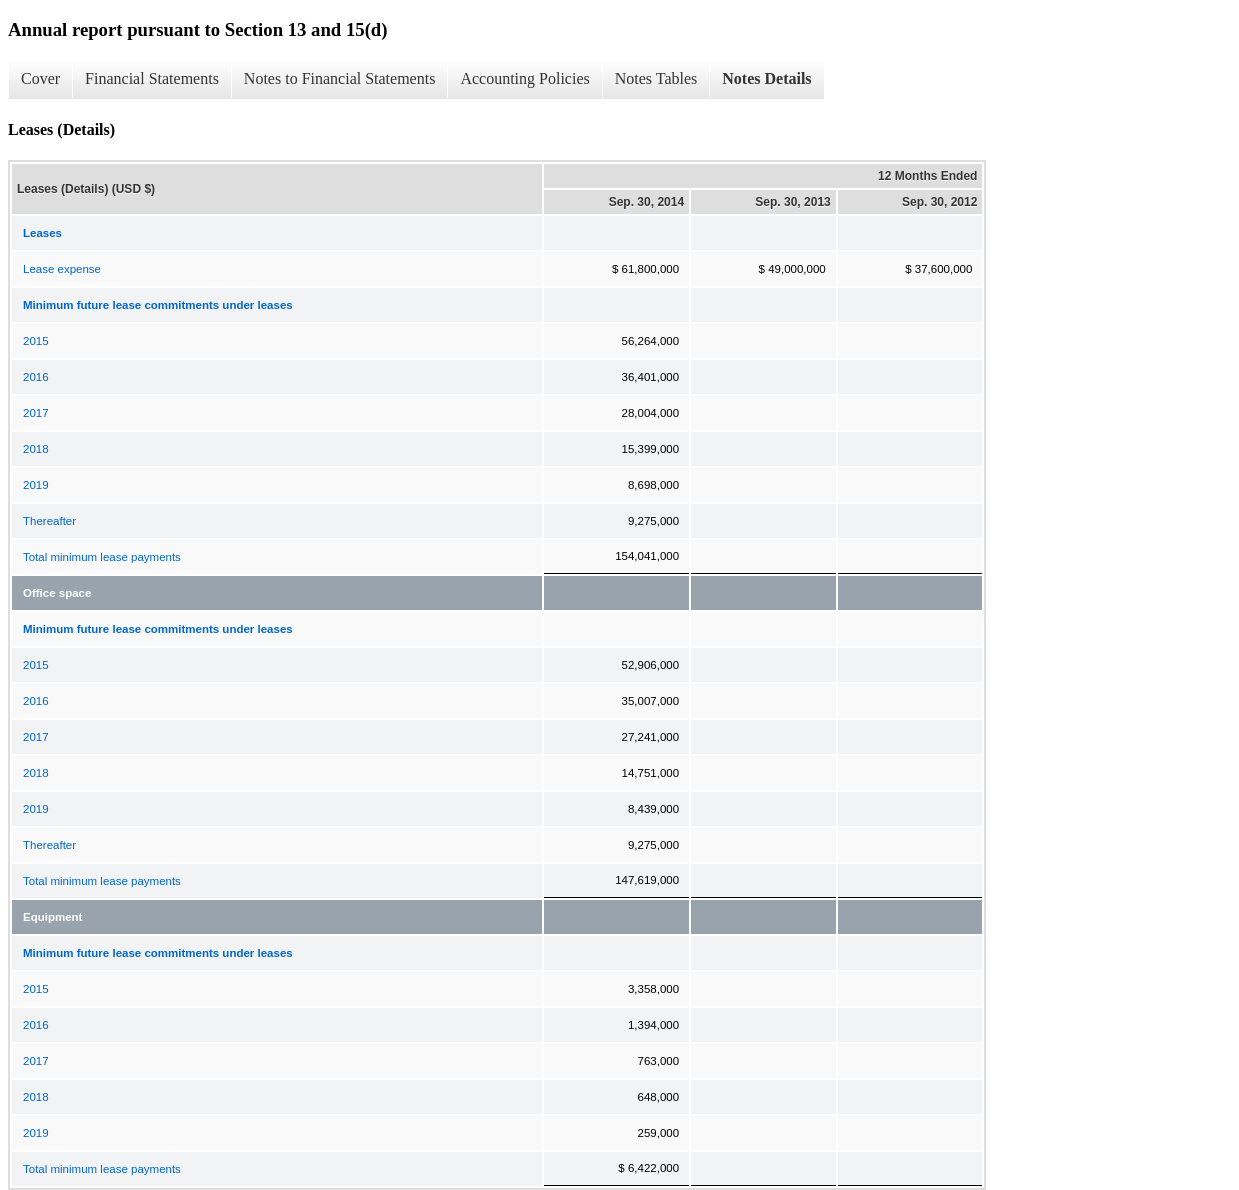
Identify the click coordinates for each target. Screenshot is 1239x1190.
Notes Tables (656, 78)
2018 (36, 449)
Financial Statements (152, 78)
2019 (36, 485)
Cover (40, 78)
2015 (36, 341)
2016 (36, 377)
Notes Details (766, 78)
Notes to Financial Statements (340, 78)
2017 (36, 413)
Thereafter (49, 521)
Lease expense (62, 269)
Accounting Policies (524, 78)
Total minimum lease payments (102, 557)
